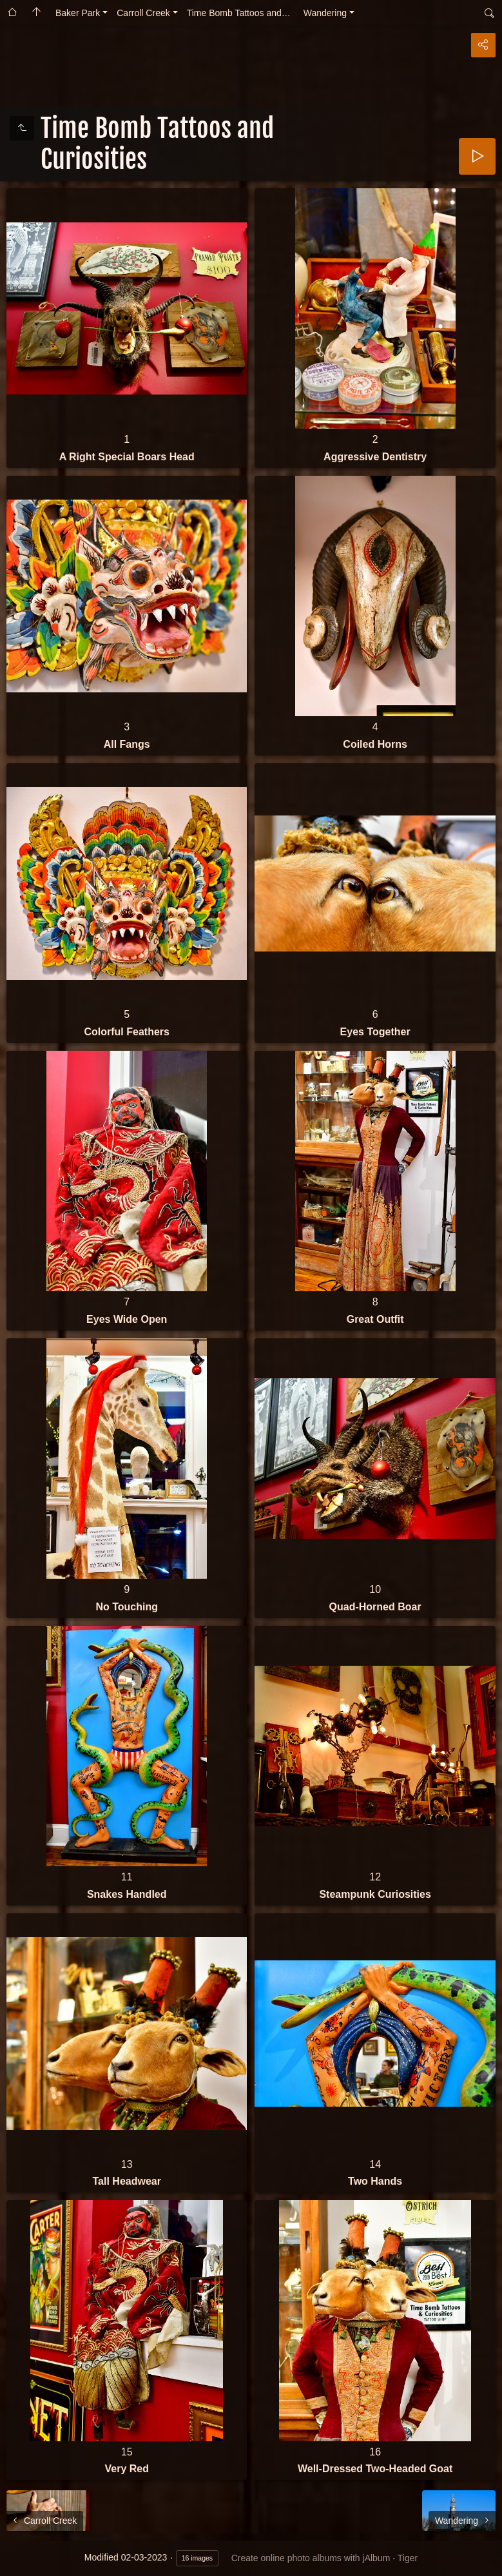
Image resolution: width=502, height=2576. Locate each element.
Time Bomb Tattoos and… (239, 13)
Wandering (325, 13)
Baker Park (77, 13)
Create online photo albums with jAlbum (311, 2558)
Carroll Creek (143, 13)
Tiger (408, 2558)
